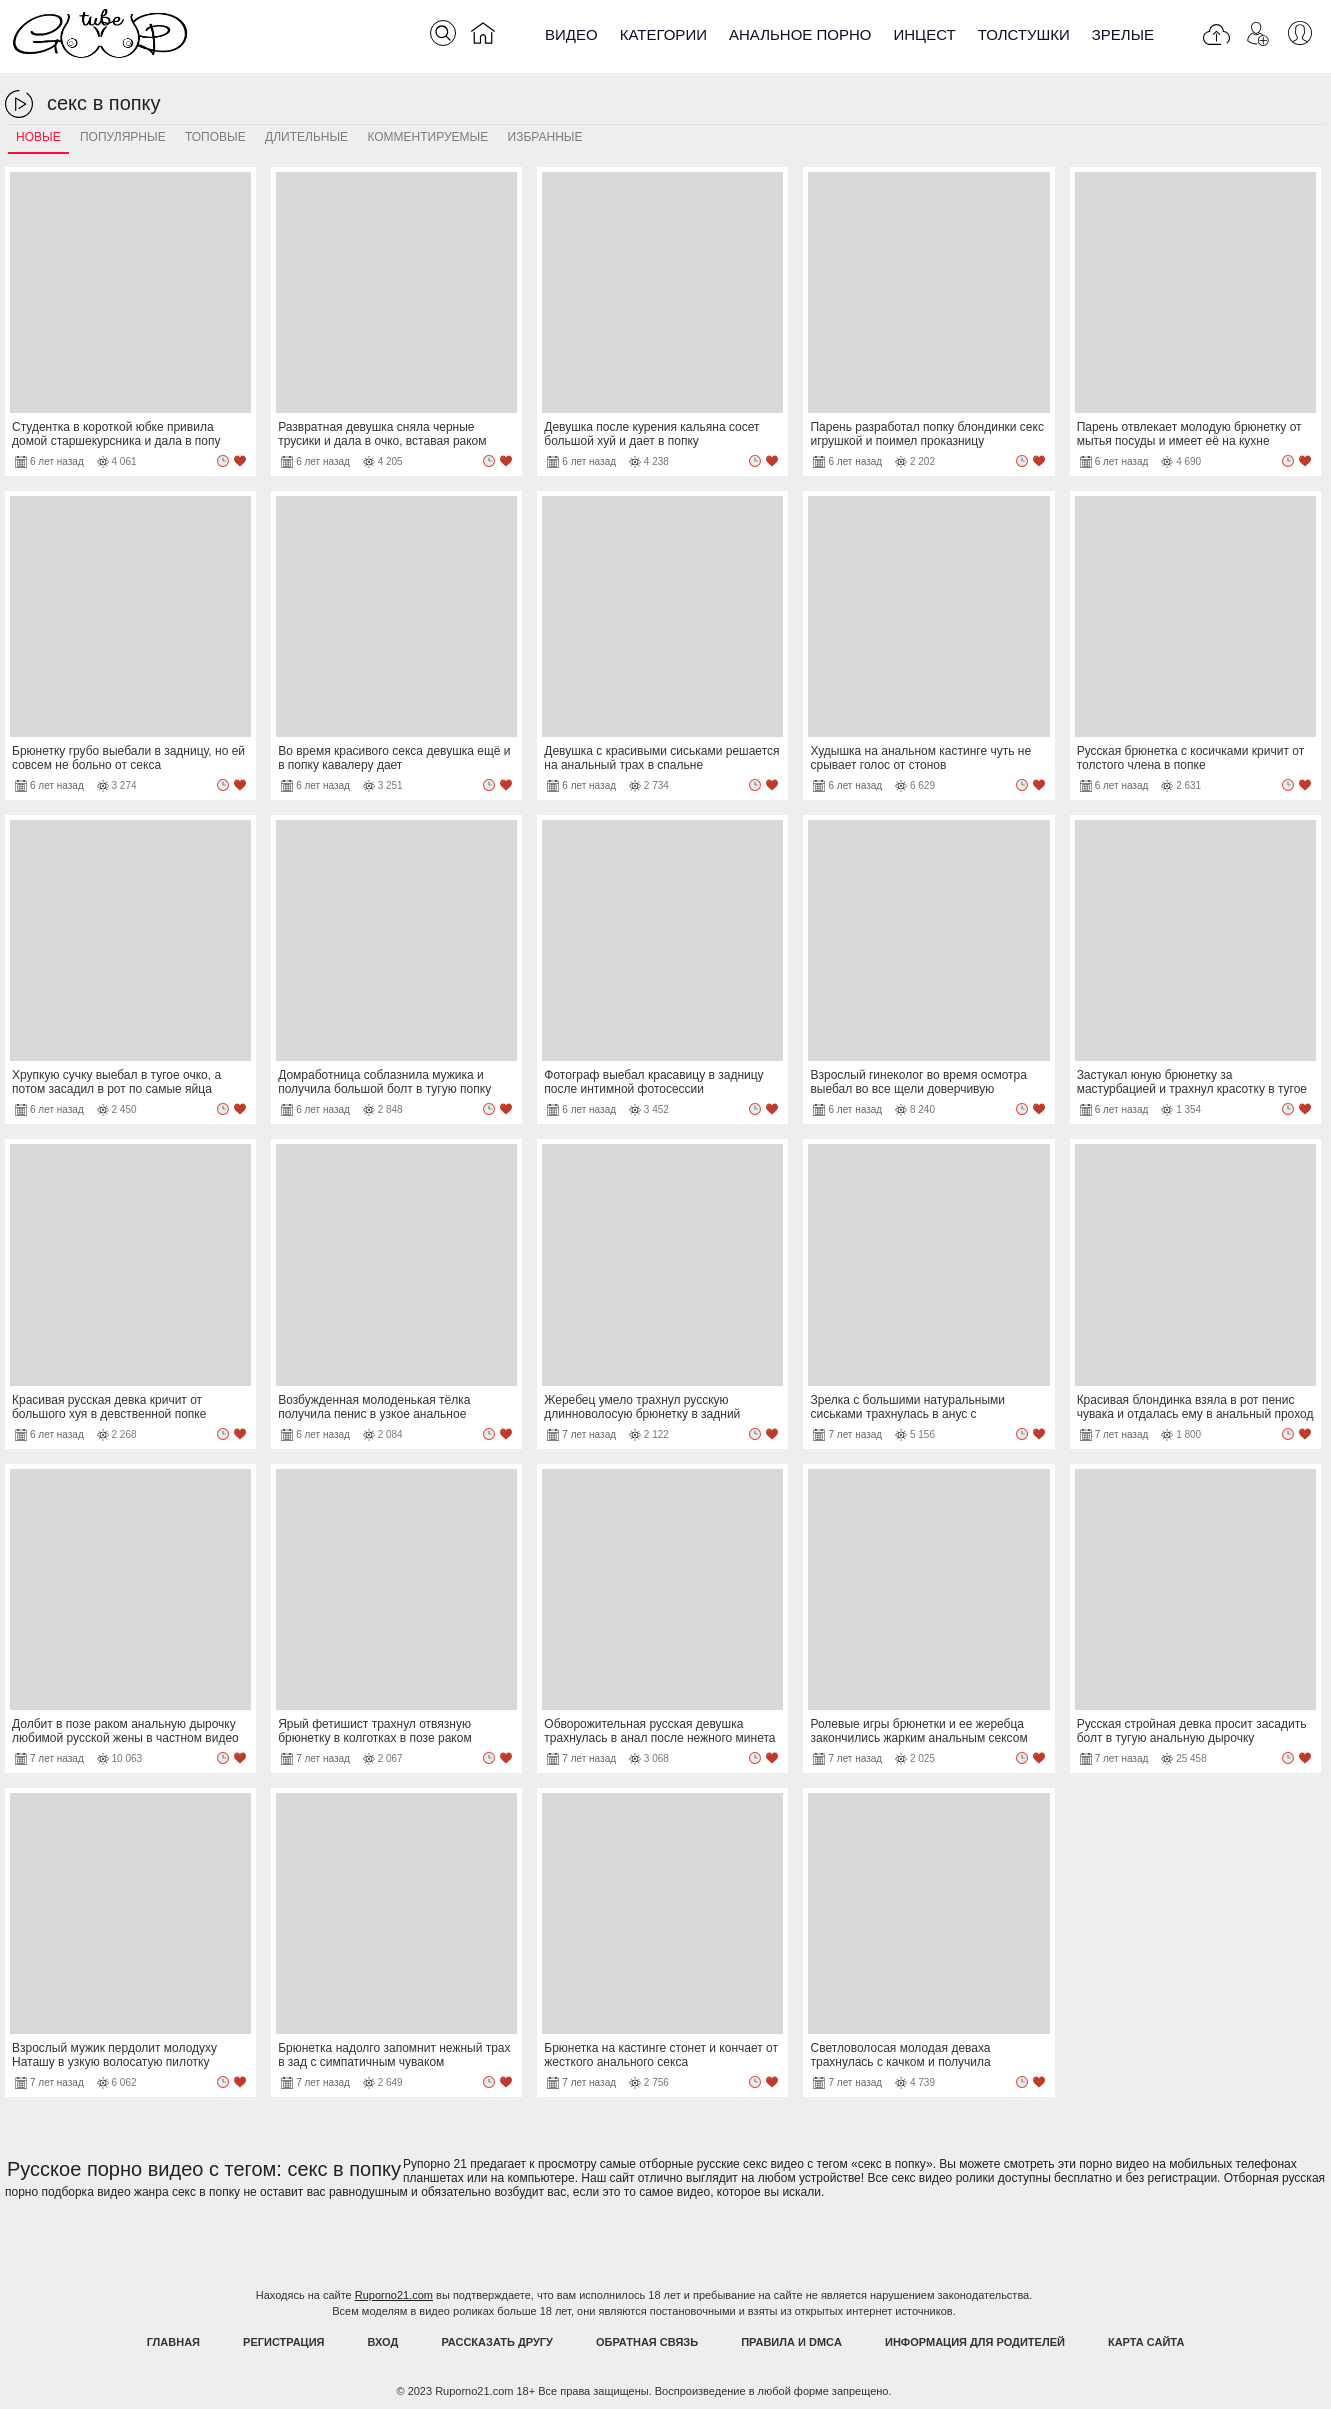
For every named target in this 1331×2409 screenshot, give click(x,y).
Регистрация (283, 2342)
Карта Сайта (1146, 2342)
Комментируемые (427, 137)
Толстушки (1024, 34)
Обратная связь (647, 2342)
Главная (173, 2342)
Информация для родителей (975, 2342)
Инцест (924, 34)
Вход (383, 2342)
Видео (571, 34)
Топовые (215, 137)
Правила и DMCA (791, 2342)
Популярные (123, 137)
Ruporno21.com (394, 2295)
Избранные (545, 137)
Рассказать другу (497, 2342)
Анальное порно (800, 34)
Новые (38, 137)
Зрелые (1123, 34)
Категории (663, 34)
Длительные (306, 137)
